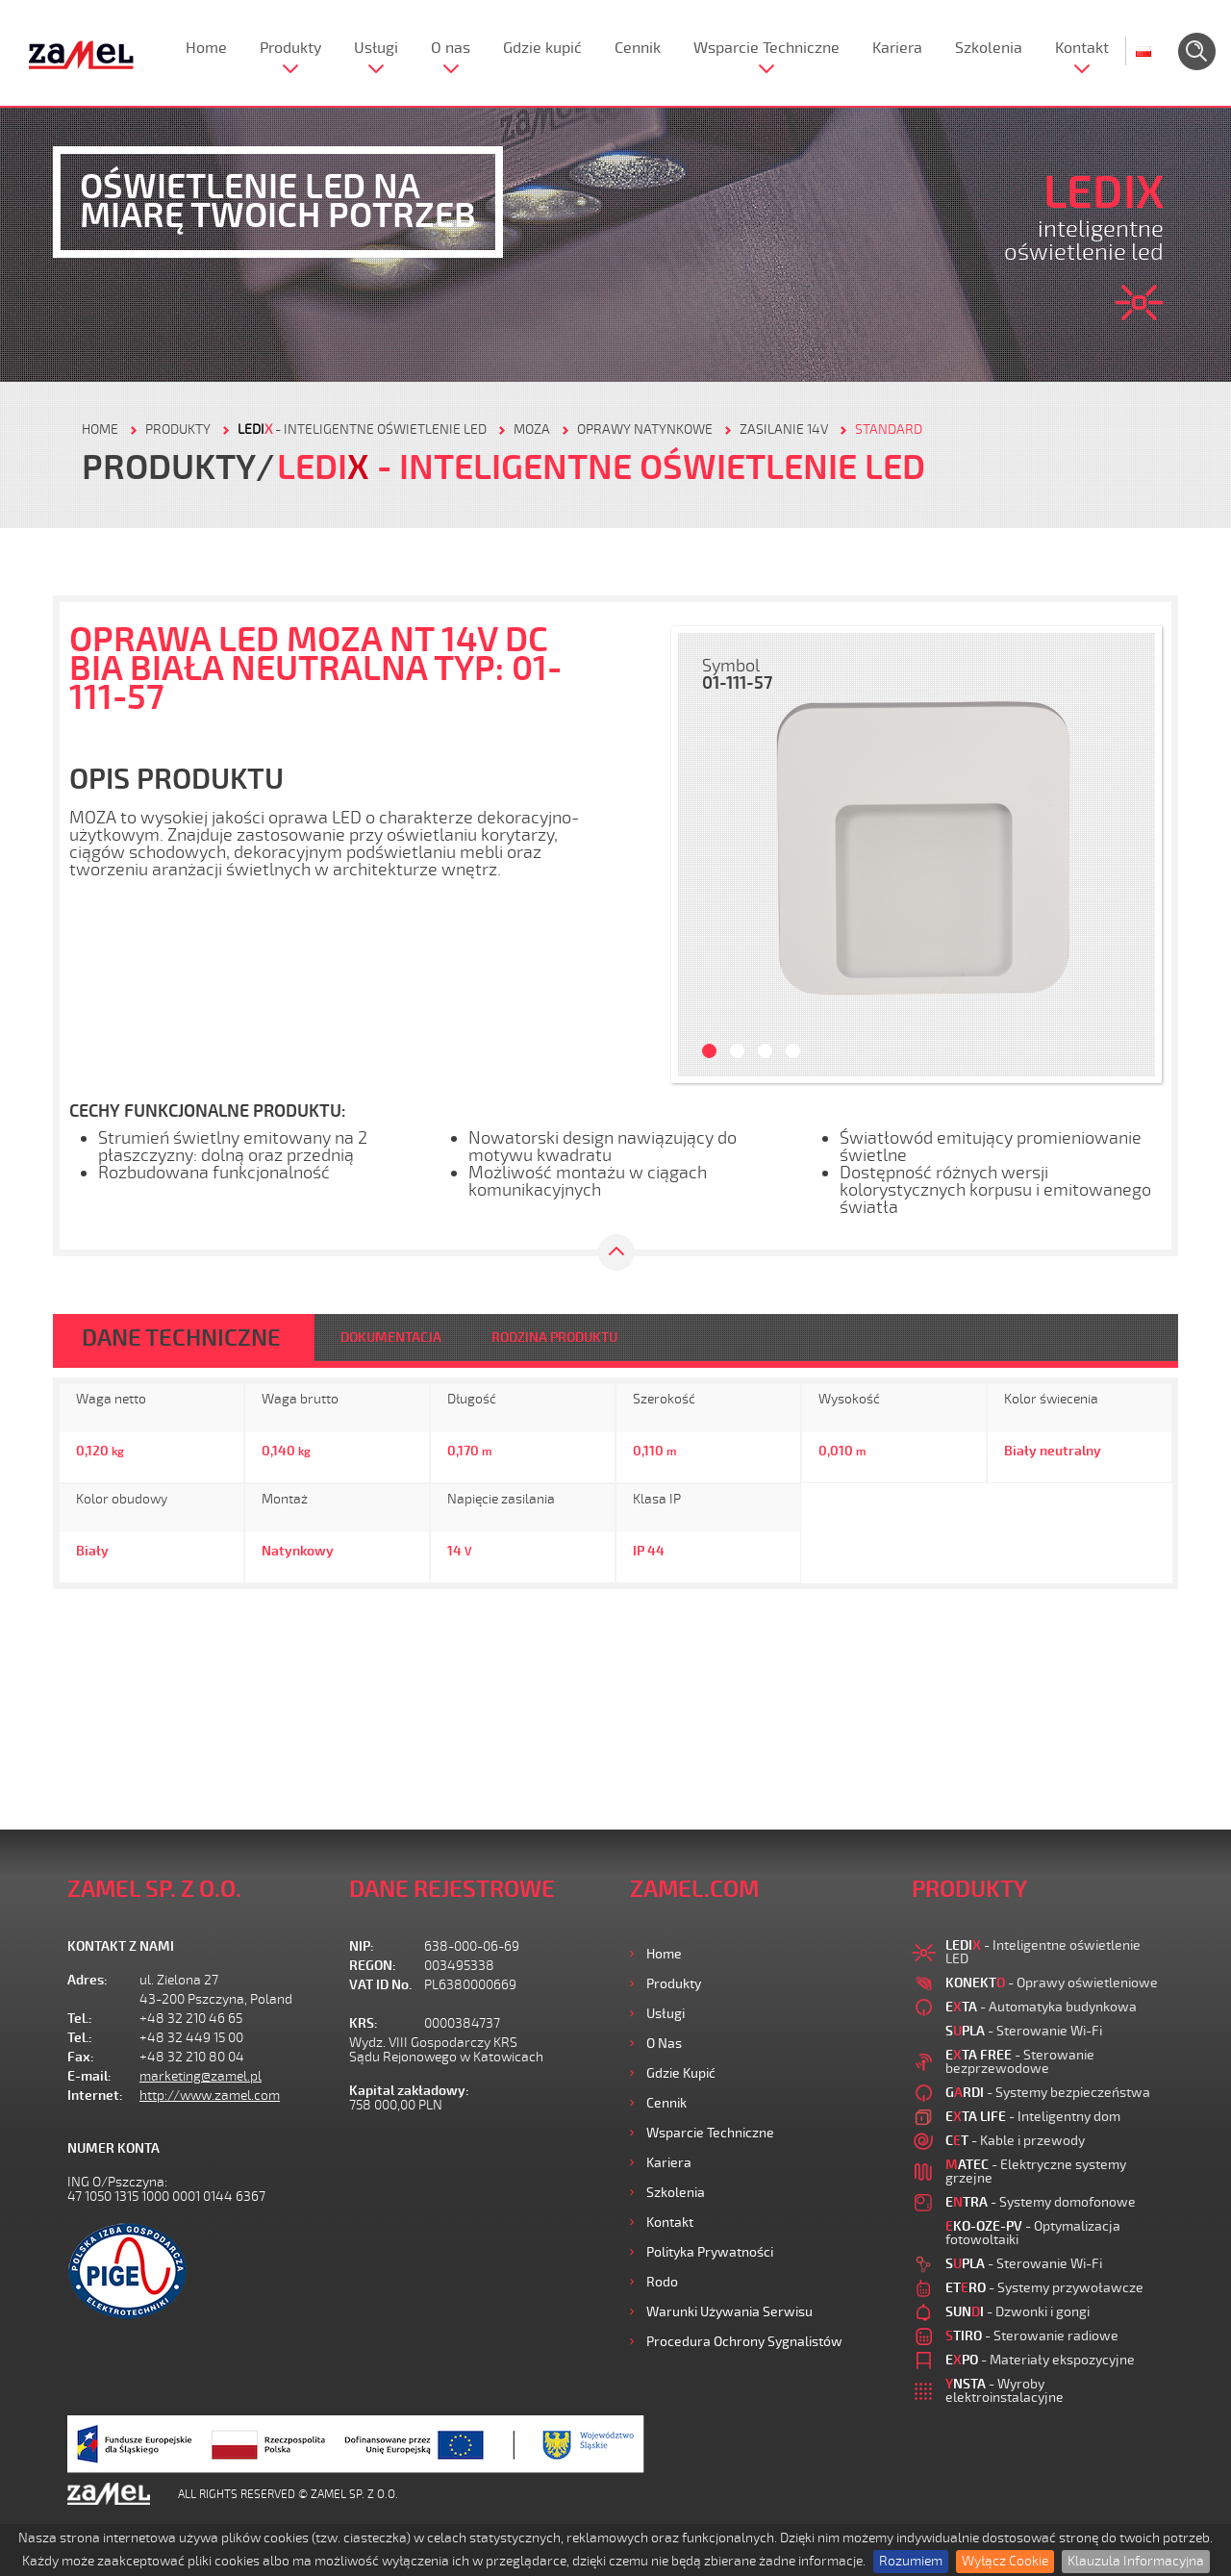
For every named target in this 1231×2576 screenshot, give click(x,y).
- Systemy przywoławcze (1044, 2288)
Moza (532, 429)
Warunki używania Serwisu (729, 2312)
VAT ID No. (380, 1985)
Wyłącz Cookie (1005, 2561)
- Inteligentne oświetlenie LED (362, 429)
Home (206, 48)
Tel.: (79, 2018)
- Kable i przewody (1015, 2141)
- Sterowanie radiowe (1031, 2336)
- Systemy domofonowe (1040, 2202)
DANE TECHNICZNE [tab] (181, 1338)
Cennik (638, 48)
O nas (450, 48)
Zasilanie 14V (784, 429)
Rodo (662, 2282)
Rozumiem (910, 2561)
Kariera (897, 48)
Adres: (87, 1980)
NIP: (361, 1946)
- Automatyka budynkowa (1041, 2007)
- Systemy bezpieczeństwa (1047, 2092)
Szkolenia (988, 48)
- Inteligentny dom (1032, 2117)
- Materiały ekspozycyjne (1040, 2360)
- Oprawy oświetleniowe (1051, 1983)
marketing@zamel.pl (200, 2076)
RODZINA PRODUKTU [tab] (554, 1337)
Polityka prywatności (709, 2252)
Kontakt (1082, 48)
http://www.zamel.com (209, 2095)
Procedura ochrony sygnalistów (744, 2342)
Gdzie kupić (542, 48)
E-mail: (89, 2076)
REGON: (372, 1965)
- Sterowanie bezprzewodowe (1019, 2062)
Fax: (80, 2057)
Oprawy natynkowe (645, 429)
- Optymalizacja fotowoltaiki (1032, 2233)
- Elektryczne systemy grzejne (1035, 2171)
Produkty (290, 48)
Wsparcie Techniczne (766, 48)
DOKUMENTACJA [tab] (390, 1337)
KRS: (363, 2023)
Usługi (376, 48)
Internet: (95, 2095)
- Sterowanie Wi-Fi (1023, 2031)
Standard (888, 429)
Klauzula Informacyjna (1136, 2561)
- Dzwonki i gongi (1017, 2312)
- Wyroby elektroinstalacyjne (1004, 2391)
